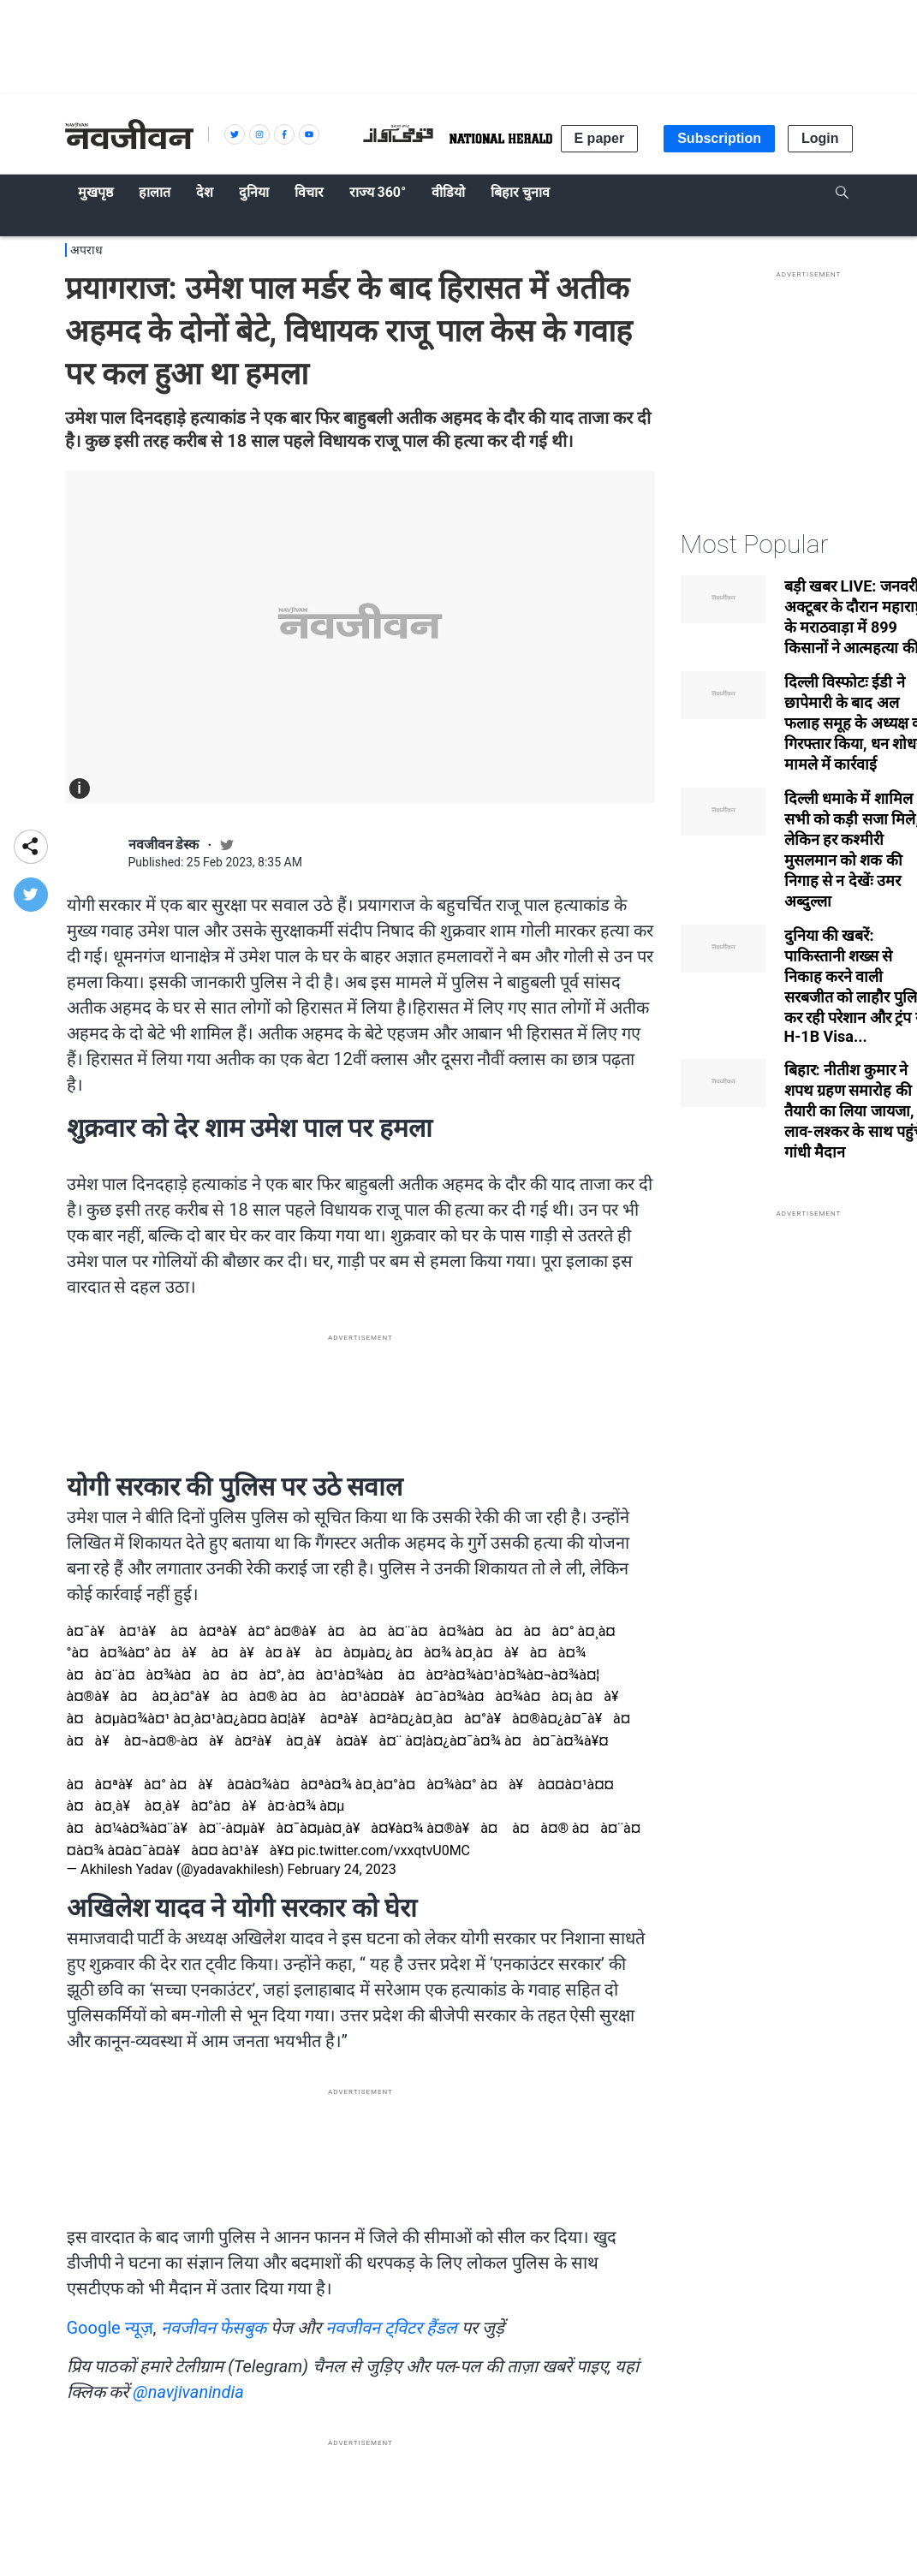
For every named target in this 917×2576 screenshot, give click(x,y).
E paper (600, 138)
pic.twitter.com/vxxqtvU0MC (383, 1850)
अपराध (86, 250)
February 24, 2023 (341, 1869)
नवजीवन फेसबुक (214, 2327)
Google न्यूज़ (110, 2327)
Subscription (719, 138)
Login (820, 138)
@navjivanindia (188, 2392)
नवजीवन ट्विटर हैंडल (391, 2327)
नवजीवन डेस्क (163, 844)
